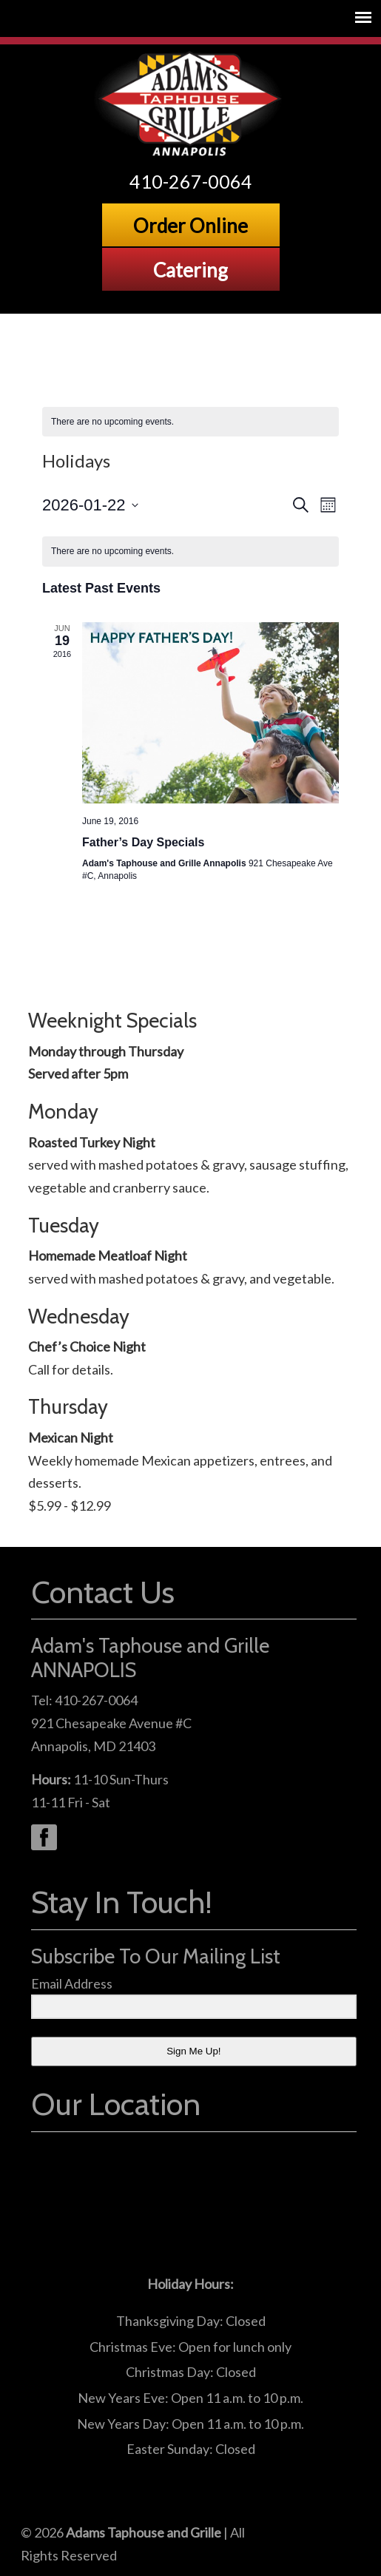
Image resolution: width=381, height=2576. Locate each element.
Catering (190, 270)
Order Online (190, 225)
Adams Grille (191, 104)
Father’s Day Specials (143, 842)
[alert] (190, 422)
